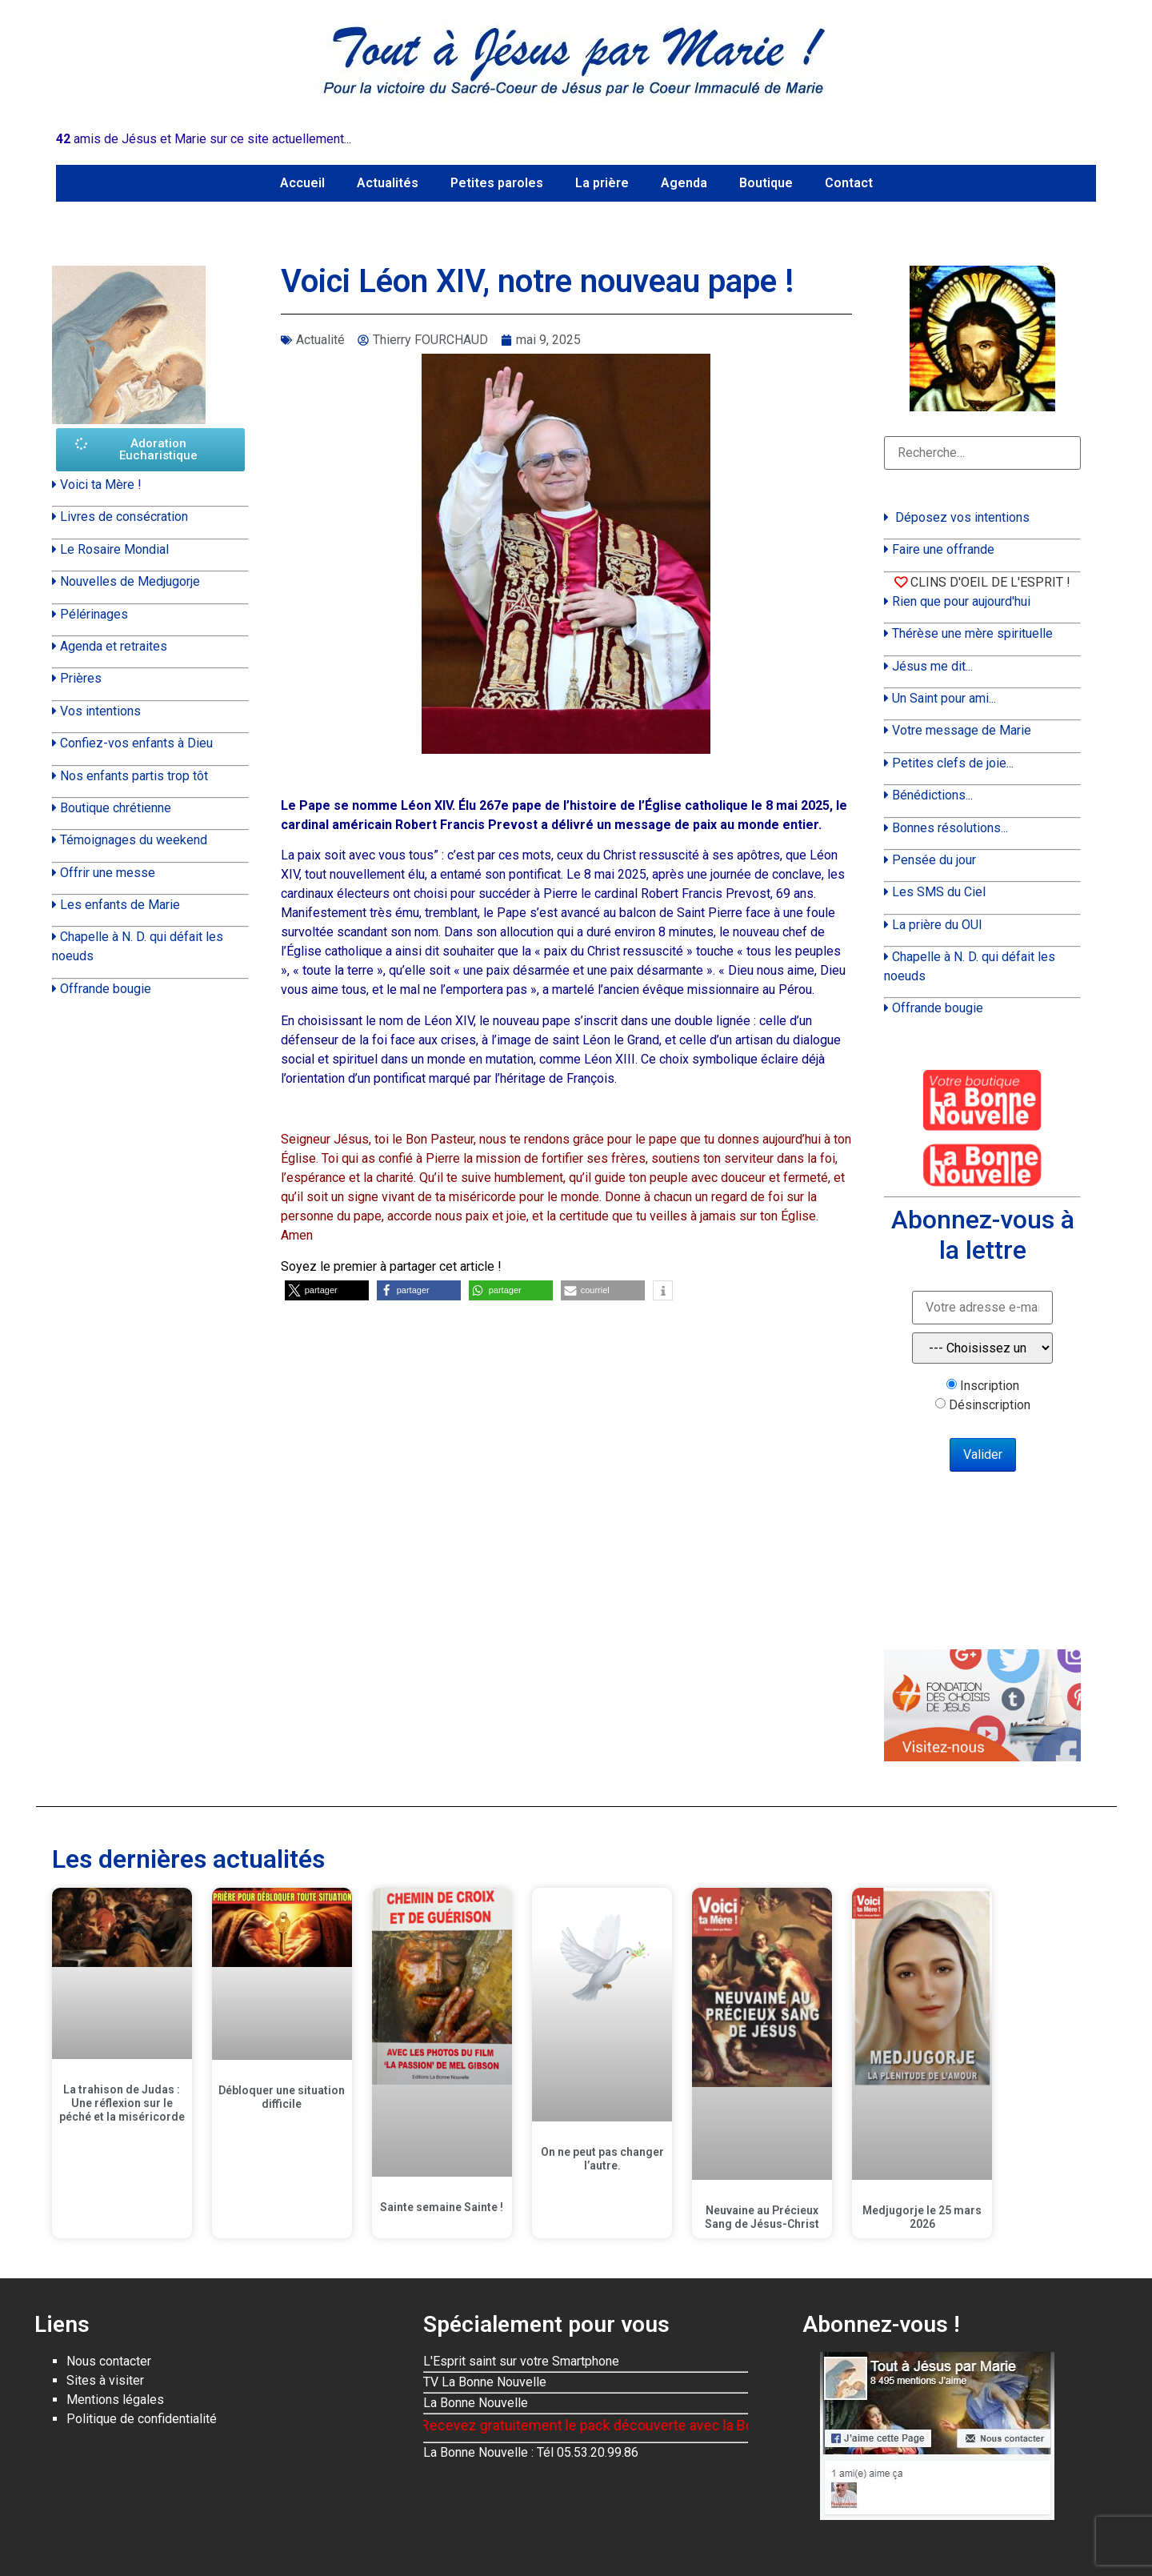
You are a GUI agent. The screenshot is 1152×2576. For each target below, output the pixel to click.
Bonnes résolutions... (950, 827)
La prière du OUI (937, 924)
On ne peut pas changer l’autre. (602, 2158)
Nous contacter (108, 2361)
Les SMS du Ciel (939, 891)
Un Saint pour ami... (944, 698)
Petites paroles (496, 182)
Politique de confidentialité (141, 2418)
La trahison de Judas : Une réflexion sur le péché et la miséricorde (122, 2103)
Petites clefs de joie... (953, 763)
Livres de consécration (124, 516)
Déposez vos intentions (962, 517)
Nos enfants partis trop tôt (134, 775)
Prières (81, 678)
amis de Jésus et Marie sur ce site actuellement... (203, 138)
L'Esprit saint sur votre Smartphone (521, 2361)
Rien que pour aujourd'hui (961, 601)
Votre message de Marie (961, 730)
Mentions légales (115, 2399)
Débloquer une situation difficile (281, 2097)
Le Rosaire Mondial (114, 549)
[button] (327, 1290)
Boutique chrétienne (115, 807)
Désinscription (989, 1405)
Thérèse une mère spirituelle (972, 633)
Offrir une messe (107, 872)
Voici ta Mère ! (101, 484)
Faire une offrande (943, 549)
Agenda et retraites (113, 646)
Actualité (320, 339)
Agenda (684, 182)
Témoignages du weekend (133, 839)
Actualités (387, 182)
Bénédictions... (932, 795)
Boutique (766, 182)
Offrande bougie (105, 988)
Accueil (302, 182)
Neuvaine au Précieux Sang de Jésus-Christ (762, 2217)
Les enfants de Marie (120, 904)
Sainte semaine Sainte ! (441, 2207)
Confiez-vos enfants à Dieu (136, 743)
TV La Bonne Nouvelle (484, 2382)
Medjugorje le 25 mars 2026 (922, 2217)
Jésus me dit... (932, 666)
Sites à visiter (105, 2380)
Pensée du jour (934, 859)
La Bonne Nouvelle (475, 2402)
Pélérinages (94, 614)
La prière (602, 182)
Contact (849, 182)
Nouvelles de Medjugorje (130, 581)
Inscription (989, 1386)
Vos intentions (100, 711)
